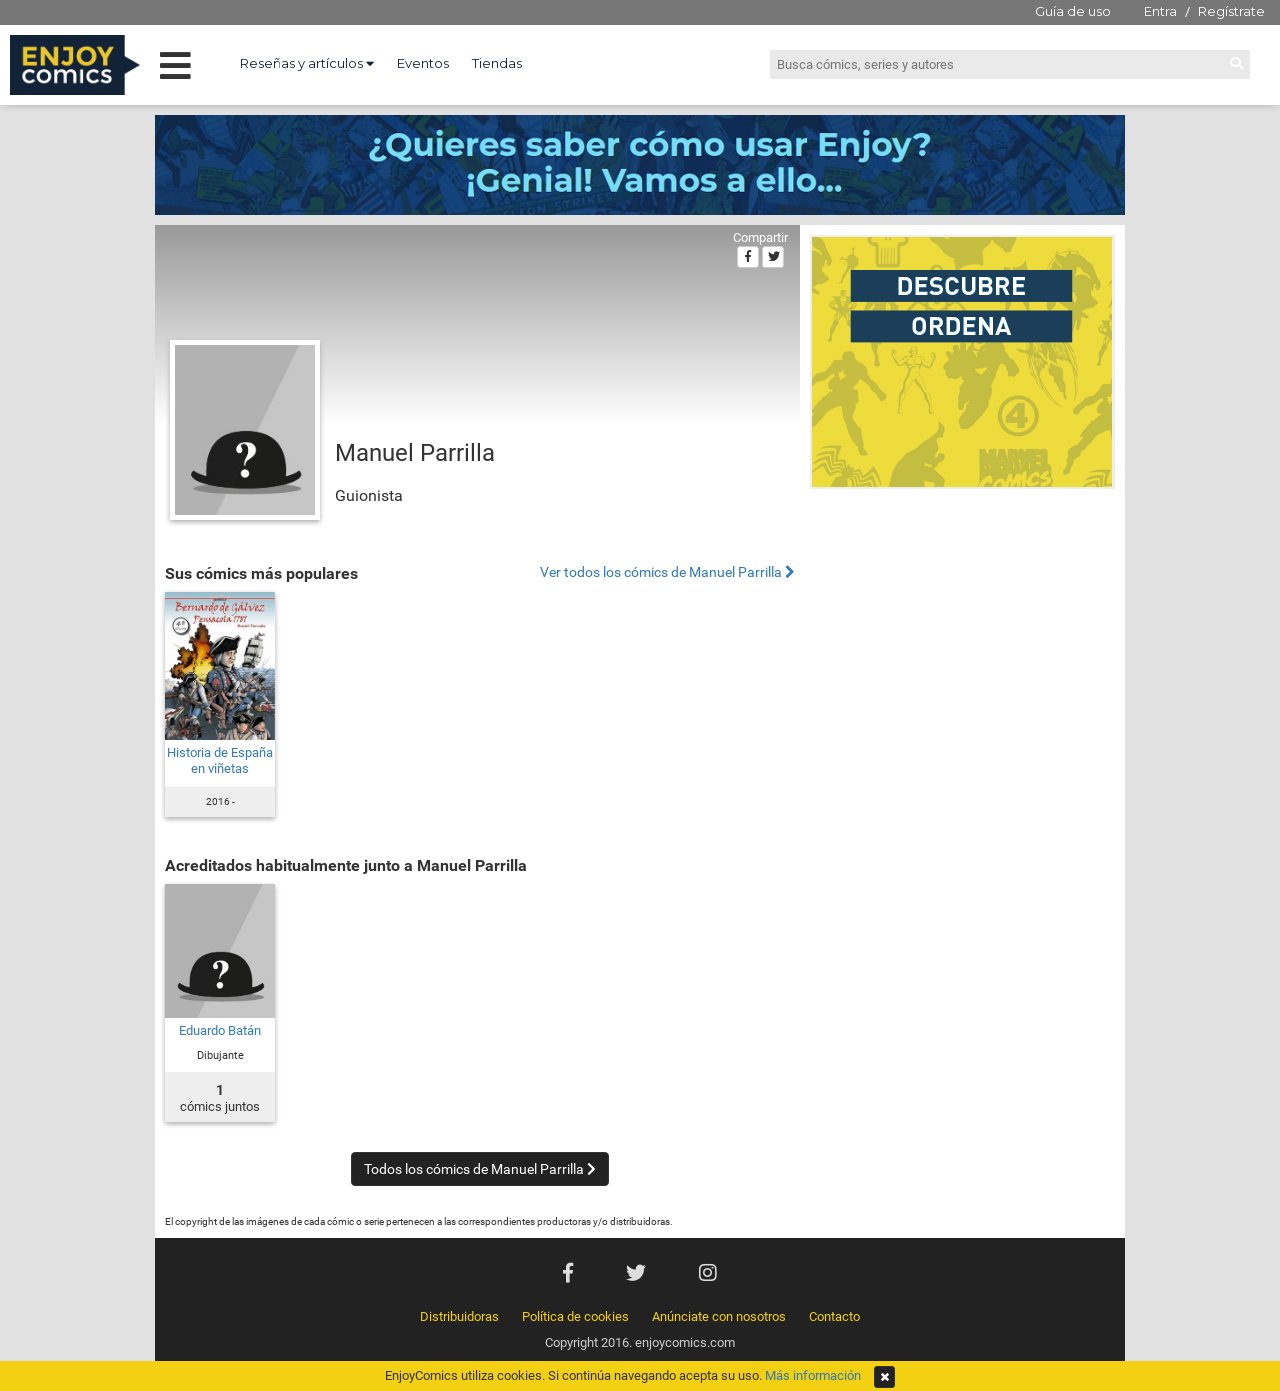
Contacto (834, 1316)
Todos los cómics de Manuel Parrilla (480, 1169)
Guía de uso (1073, 11)
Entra (1160, 11)
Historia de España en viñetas (220, 760)
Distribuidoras (459, 1316)
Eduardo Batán (220, 1030)
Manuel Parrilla (415, 453)
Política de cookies (575, 1316)
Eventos (423, 63)
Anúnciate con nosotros (719, 1316)
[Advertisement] (962, 634)
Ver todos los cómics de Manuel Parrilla (667, 572)
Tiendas (497, 63)
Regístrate (1231, 11)
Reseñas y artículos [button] (307, 63)
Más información (813, 1375)
